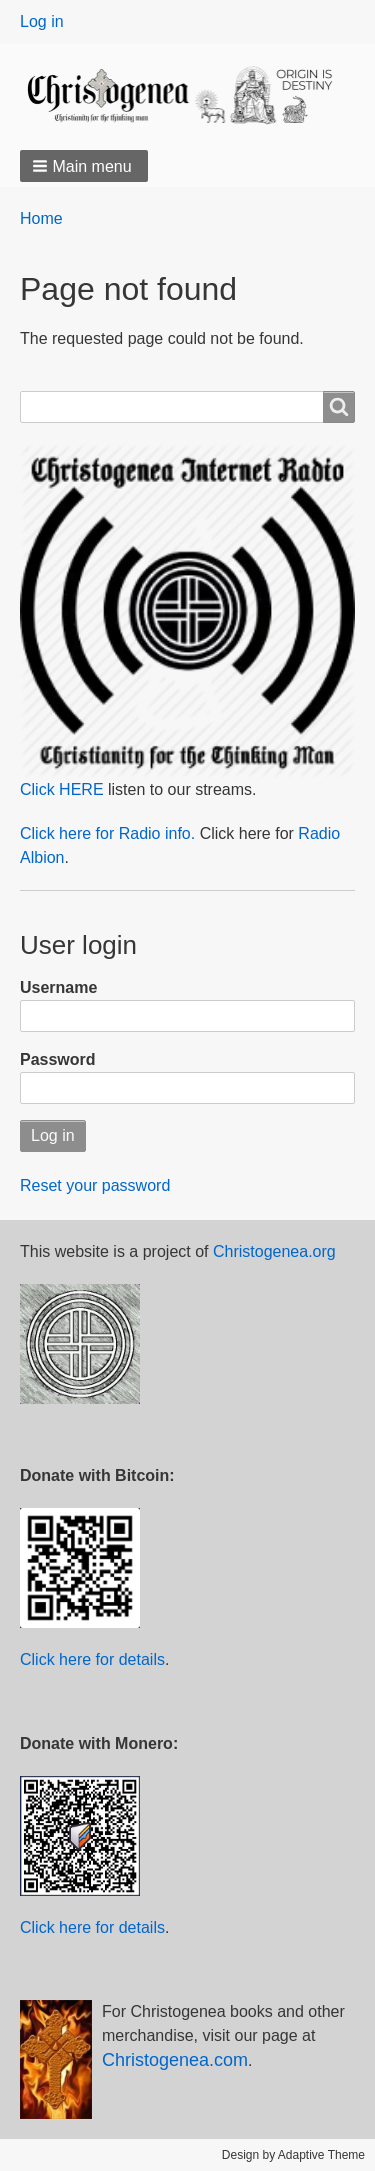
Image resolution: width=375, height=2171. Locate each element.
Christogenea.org (274, 1251)
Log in (42, 21)
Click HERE (62, 789)
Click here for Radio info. (107, 833)
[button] (84, 166)
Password (58, 1059)
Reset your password (95, 1185)
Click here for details (92, 1659)
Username (58, 987)
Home (41, 218)
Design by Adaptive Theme (293, 2155)
